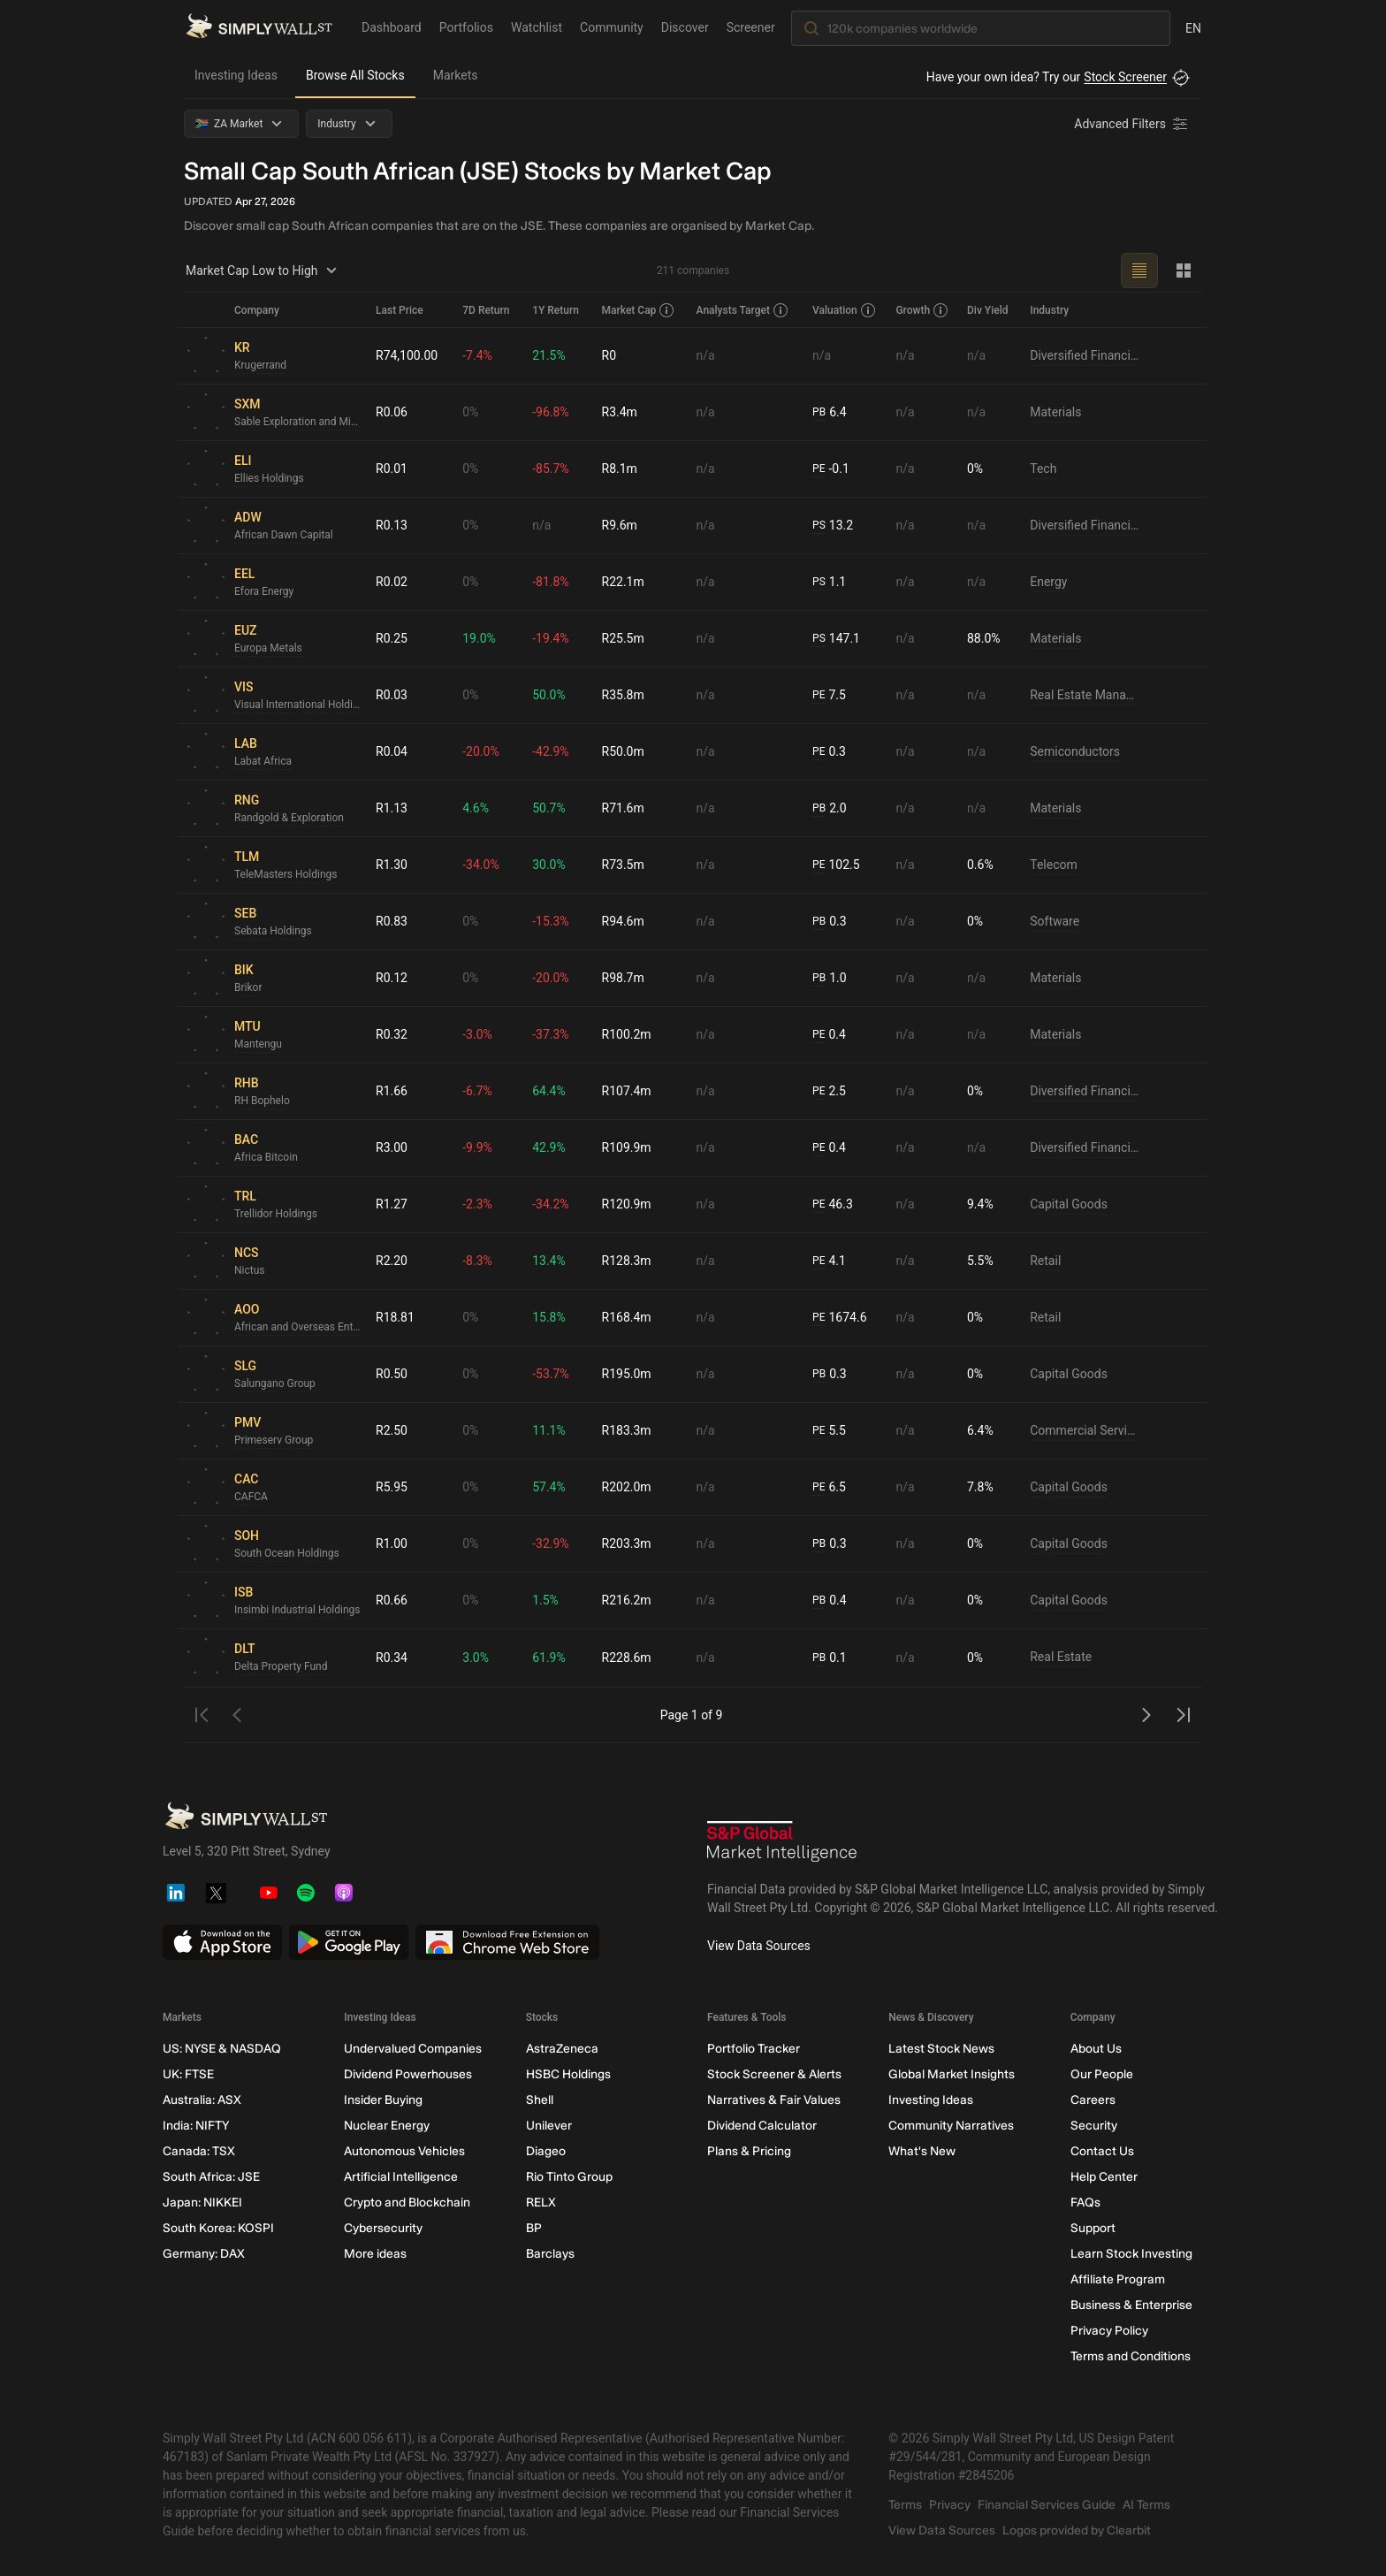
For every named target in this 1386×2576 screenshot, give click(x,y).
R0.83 (391, 921)
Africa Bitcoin (266, 1157)
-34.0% (480, 864)
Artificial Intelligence (401, 2176)
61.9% (549, 1657)
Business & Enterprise (1131, 2305)
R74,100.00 (407, 355)
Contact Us (1102, 2151)
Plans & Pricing (749, 2151)
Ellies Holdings (269, 478)
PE (818, 468)
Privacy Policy (1109, 2330)
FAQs (1085, 2202)
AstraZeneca (562, 2048)
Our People (1101, 2074)
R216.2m (626, 1600)
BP (534, 2228)
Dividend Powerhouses (408, 2074)
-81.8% (550, 582)
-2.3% (477, 1204)
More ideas (375, 2253)
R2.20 (391, 1261)
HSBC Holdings (568, 2074)
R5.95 (391, 1487)
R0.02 (391, 582)
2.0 (829, 808)
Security (1093, 2125)
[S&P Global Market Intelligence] (782, 1843)
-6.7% (477, 1091)
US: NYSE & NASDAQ (222, 2048)
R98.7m (623, 978)
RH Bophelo (262, 1100)
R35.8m (623, 695)
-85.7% (550, 468)
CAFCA (251, 1496)
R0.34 (391, 1657)
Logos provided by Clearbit (1076, 2530)
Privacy (950, 2504)
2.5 (829, 1091)
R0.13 (391, 525)
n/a (706, 355)
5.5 (829, 1430)
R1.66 (391, 1091)
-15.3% (550, 921)
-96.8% (550, 412)
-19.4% (550, 638)
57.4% (549, 1487)
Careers (1093, 2099)
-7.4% (477, 355)
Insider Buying (383, 2099)
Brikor (248, 987)
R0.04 (391, 751)
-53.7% (550, 1374)
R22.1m (623, 582)
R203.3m (626, 1543)
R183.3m (626, 1430)
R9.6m (619, 525)
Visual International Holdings (298, 704)
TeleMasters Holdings (286, 874)
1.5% (545, 1600)
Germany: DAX (204, 2253)
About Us (1096, 2048)
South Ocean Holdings (286, 1553)
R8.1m (619, 468)
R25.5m (623, 638)
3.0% (475, 1657)
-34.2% (550, 1204)
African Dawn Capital (283, 535)
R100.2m (626, 1034)
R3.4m (619, 412)
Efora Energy (263, 591)
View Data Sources (759, 1946)
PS (819, 525)
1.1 (829, 582)
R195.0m (626, 1374)
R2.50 (391, 1430)
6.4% (980, 1430)
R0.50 (391, 1374)
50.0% (549, 695)
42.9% (549, 1147)
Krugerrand (260, 365)
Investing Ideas (236, 75)
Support (1093, 2228)
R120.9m (626, 1204)
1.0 (829, 978)
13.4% (549, 1261)
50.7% (549, 808)
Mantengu (258, 1044)
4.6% (475, 808)
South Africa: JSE (211, 2176)
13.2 (832, 525)
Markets (455, 75)
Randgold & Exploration (289, 818)
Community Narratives (951, 2125)
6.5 (829, 1487)
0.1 (829, 1658)
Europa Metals (268, 648)
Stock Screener (1125, 77)
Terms (905, 2504)
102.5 (836, 865)
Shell (539, 2099)
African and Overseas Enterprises (298, 1327)
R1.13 (391, 808)
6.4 (829, 412)
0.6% (980, 864)
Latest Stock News (941, 2048)
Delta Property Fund (281, 1666)
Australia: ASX (202, 2099)
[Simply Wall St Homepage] (259, 27)
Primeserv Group (273, 1440)
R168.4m (626, 1317)
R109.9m (626, 1147)
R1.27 (391, 1204)
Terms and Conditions (1130, 2356)
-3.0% (477, 1034)
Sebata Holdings (273, 931)
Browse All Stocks (355, 75)
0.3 (829, 751)
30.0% (549, 864)
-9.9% (477, 1147)
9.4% (980, 1204)
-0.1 (830, 469)
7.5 (829, 695)
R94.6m (623, 921)
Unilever (549, 2125)
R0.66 (391, 1600)
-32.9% (550, 1543)
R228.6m (626, 1657)
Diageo (546, 2151)
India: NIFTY (196, 2125)
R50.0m (623, 751)
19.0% (479, 638)
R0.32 (391, 1034)
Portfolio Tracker (753, 2048)
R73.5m (623, 864)
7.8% (980, 1487)
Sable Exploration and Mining (298, 421)
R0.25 (391, 638)
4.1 (829, 1261)
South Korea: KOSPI (218, 2228)
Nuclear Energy (387, 2125)
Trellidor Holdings (275, 1214)
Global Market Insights (951, 2074)
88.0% (984, 638)
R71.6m (623, 808)
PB (819, 412)
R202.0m (626, 1487)
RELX (541, 2202)
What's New (922, 2151)
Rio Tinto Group (569, 2176)
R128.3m (626, 1261)
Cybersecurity (383, 2228)
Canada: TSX (199, 2151)
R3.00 (391, 1147)
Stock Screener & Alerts (774, 2074)
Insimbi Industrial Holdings (297, 1610)
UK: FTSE (188, 2074)
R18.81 (395, 1317)
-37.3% (550, 1034)
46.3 (832, 1204)
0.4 (829, 1034)
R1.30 (391, 864)
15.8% (549, 1317)
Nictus (249, 1270)
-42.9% (550, 751)
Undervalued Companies (413, 2048)
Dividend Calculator (762, 2125)
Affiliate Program (1117, 2279)
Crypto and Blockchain (407, 2202)
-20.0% (480, 751)
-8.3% (477, 1261)
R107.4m (626, 1091)
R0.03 (391, 695)
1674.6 (839, 1317)
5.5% (980, 1261)
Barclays (550, 2253)
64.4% (549, 1091)
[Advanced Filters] (1132, 124)
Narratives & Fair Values (774, 2099)
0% (470, 412)
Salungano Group (275, 1383)
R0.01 (391, 468)
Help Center (1104, 2176)
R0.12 (391, 978)
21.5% (549, 355)
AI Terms (1146, 2504)
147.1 (836, 638)
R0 (609, 355)
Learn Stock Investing (1131, 2253)
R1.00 (391, 1543)
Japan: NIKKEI (202, 2202)
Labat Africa (263, 761)
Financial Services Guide (1047, 2504)
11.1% (549, 1430)
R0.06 (391, 412)
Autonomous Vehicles (404, 2151)
